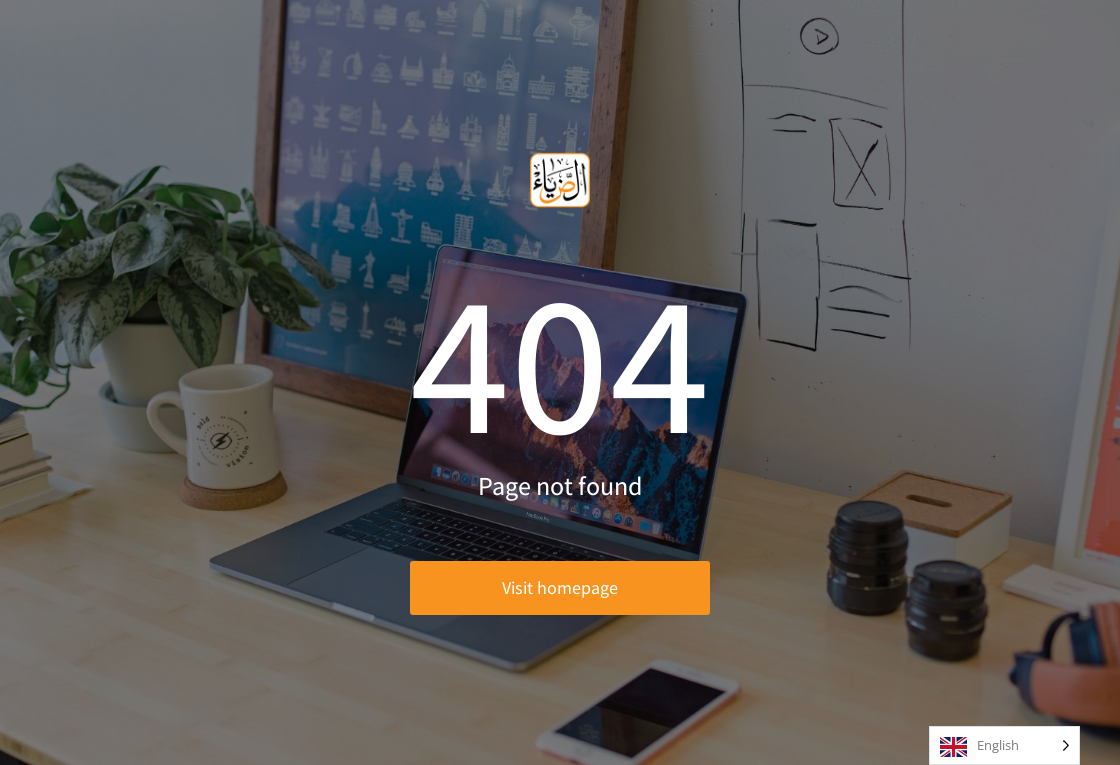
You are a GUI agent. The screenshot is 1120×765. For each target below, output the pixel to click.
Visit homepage (560, 587)
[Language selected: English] (1004, 745)
